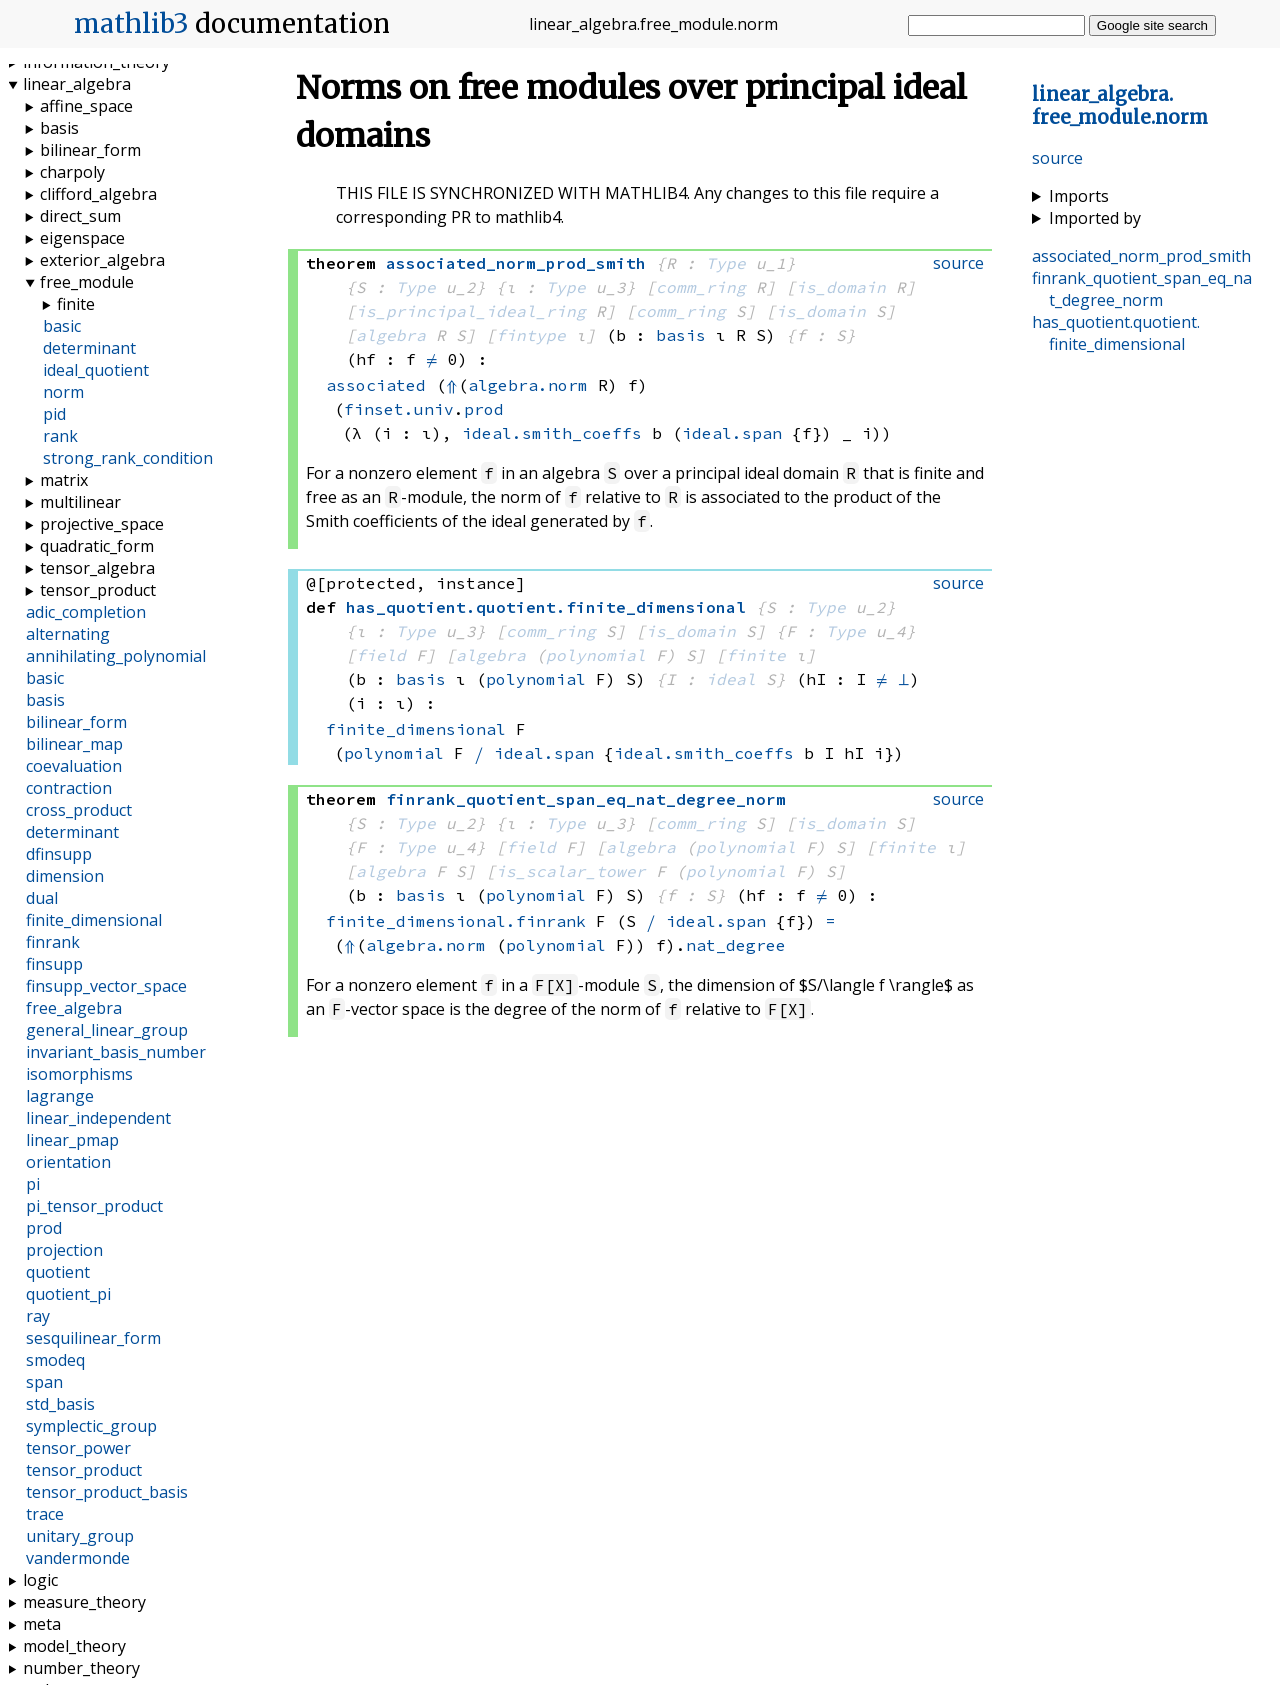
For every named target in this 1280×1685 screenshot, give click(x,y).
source (1057, 158)
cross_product (79, 810)
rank (60, 436)
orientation (68, 1162)
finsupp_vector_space (106, 986)
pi (33, 1184)
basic (62, 326)
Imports (1079, 196)
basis (681, 335)
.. (1120, 106)
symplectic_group (91, 1426)
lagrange (60, 1096)
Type (726, 263)
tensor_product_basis (107, 1492)
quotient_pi (68, 1294)
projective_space (102, 524)
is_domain (841, 287)
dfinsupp (59, 854)
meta (42, 1624)
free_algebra (74, 1008)
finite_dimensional (416, 729)
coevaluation (74, 766)
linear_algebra (77, 84)
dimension (65, 876)
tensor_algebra (97, 568)
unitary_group (80, 1536)
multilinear (80, 502)
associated (376, 385)
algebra (391, 335)
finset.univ (399, 409)
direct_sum (80, 216)
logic (40, 1580)
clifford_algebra (98, 194)
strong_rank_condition (128, 458)
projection (64, 1250)
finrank (53, 942)
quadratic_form (97, 546)
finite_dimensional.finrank (456, 921)
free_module (87, 282)
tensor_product (98, 590)
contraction (69, 788)
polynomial (596, 655)
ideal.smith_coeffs (552, 433)
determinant (89, 348)
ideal (731, 679)
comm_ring (701, 287)
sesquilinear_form (93, 1338)
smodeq (55, 1360)
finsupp (54, 964)
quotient (58, 1272)
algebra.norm (528, 385)
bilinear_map (74, 744)
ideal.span (732, 433)
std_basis (60, 1404)
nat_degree (736, 945)
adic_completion (86, 612)
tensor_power (78, 1448)
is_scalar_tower (571, 871)
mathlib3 (131, 24)
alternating (68, 634)
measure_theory (84, 1602)
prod (484, 409)
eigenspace (82, 238)
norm (63, 392)
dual (42, 898)
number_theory (81, 1668)
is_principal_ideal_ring (471, 311)
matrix (64, 480)
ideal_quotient (96, 370)
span (44, 1382)
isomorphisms (79, 1074)
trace (45, 1514)
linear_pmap (72, 1140)
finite (756, 655)
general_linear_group (107, 1030)
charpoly (72, 172)
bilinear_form (90, 150)
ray (38, 1316)
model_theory (74, 1646)
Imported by (1095, 218)
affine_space (86, 106)
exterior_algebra (102, 260)
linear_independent (98, 1118)
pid (54, 414)
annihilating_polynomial (116, 656)
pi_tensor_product (94, 1206)
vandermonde (78, 1558)
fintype (531, 335)
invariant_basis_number (116, 1052)
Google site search (1152, 25)
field (381, 655)
